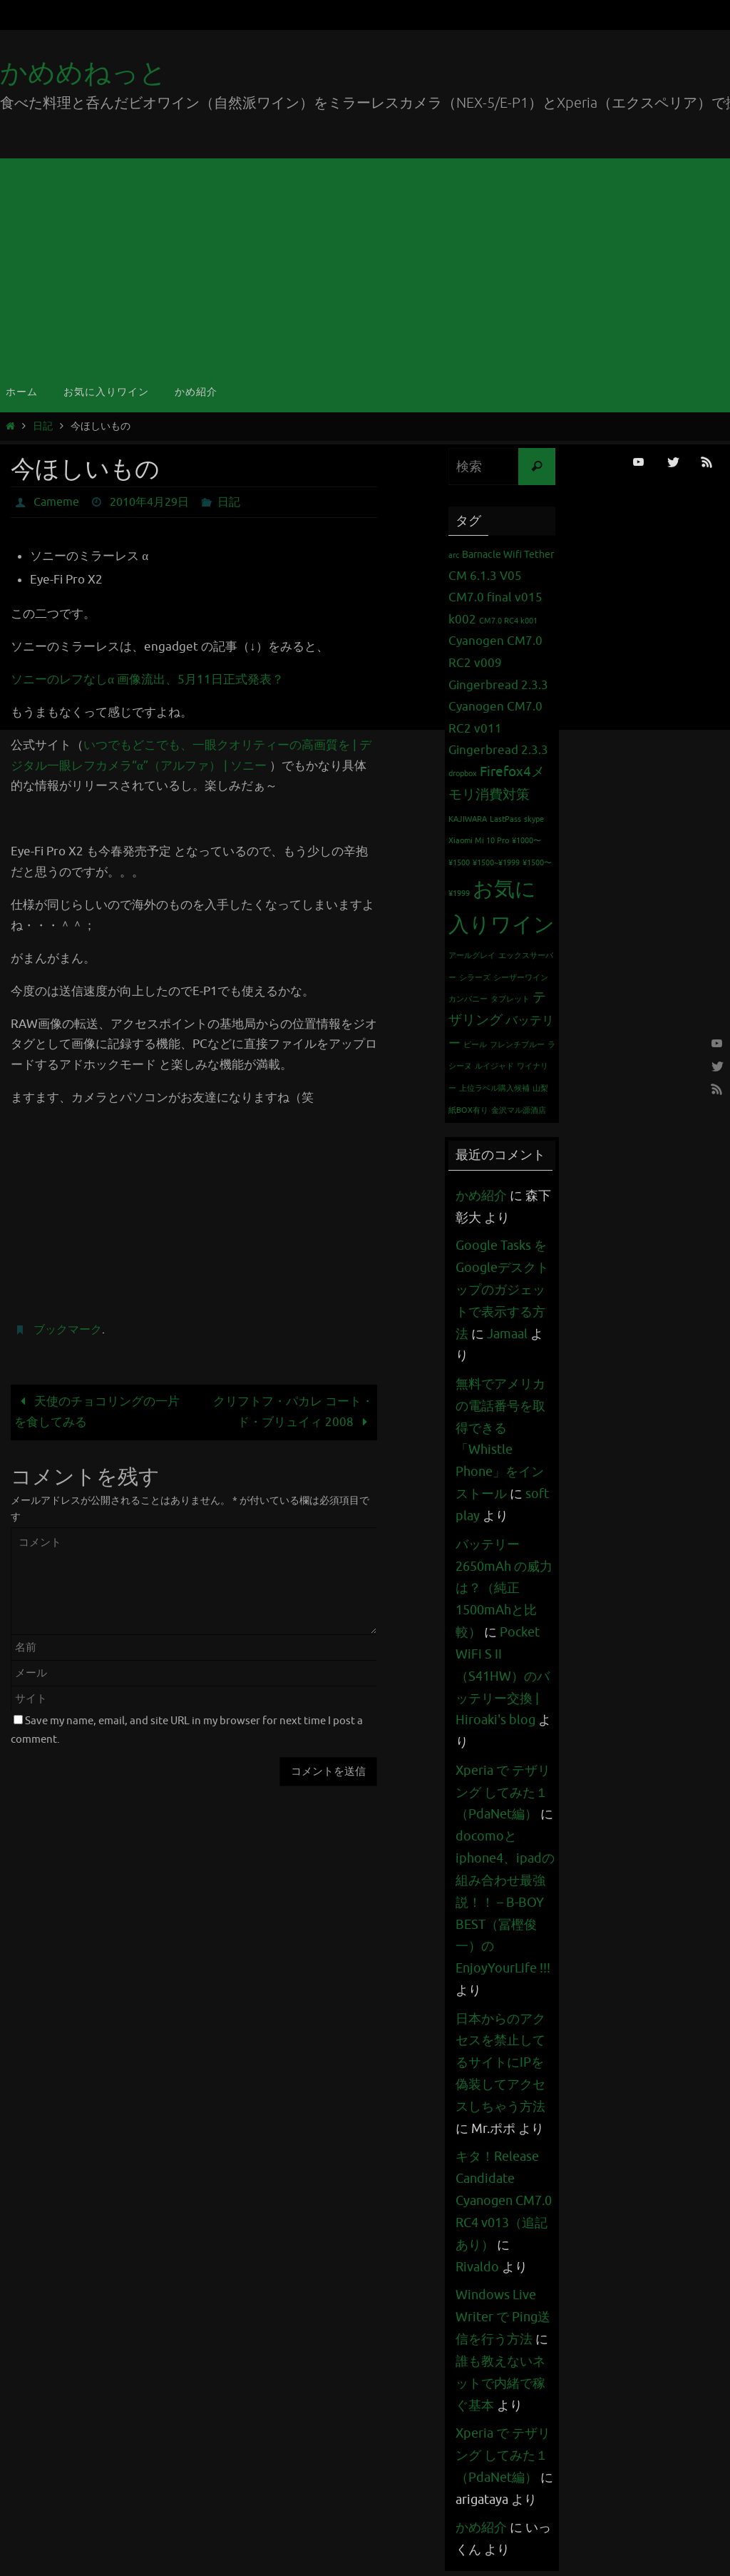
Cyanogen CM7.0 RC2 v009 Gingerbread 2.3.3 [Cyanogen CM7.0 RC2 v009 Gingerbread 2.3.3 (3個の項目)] (498, 662)
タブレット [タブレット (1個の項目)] (510, 999)
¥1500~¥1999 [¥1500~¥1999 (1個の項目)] (496, 862)
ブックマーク (68, 1330)
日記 (43, 426)
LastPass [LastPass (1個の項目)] (505, 819)
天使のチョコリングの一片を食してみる (97, 1412)
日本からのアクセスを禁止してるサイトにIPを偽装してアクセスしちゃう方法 (500, 2056)
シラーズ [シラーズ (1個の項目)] (474, 977)
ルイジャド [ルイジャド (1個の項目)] (494, 1066)
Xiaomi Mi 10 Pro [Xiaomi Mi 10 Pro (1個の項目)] (478, 840)
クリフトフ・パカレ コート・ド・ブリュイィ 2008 (293, 1412)
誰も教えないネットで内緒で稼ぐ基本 (500, 2375)
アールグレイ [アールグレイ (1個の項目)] (471, 955)
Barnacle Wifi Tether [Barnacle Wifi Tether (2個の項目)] (508, 554)
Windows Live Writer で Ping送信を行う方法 (503, 2309)
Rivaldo (477, 2260)
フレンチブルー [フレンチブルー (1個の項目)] (517, 1044)
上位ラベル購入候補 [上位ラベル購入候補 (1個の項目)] (494, 1088)
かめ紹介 (481, 1195)
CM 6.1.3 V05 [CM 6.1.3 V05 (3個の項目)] (485, 576)
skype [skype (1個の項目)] (534, 819)
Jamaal (507, 1332)
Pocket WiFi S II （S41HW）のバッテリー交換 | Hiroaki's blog (503, 1673)
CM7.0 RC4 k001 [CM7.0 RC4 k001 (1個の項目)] (508, 621)
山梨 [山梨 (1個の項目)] (540, 1088)
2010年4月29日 (149, 502)
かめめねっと (83, 73)
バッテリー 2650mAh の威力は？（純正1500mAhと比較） (504, 1585)
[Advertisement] (365, 265)
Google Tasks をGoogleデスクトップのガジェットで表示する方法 (502, 1289)
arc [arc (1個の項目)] (453, 555)
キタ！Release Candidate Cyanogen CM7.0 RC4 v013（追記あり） (504, 2194)
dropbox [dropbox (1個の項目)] (462, 773)
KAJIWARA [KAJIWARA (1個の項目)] (467, 819)
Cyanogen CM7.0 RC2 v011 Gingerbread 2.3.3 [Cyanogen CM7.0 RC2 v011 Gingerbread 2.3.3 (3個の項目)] (498, 728)
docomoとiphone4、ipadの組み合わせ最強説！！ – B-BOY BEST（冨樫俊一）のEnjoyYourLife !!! (505, 1897)
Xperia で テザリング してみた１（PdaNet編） (503, 1788)
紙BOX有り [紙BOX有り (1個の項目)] (468, 1110)
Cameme (56, 502)
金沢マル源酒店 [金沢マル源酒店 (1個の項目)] (518, 1110)
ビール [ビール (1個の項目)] (475, 1044)
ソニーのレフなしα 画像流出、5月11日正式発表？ (147, 679)
